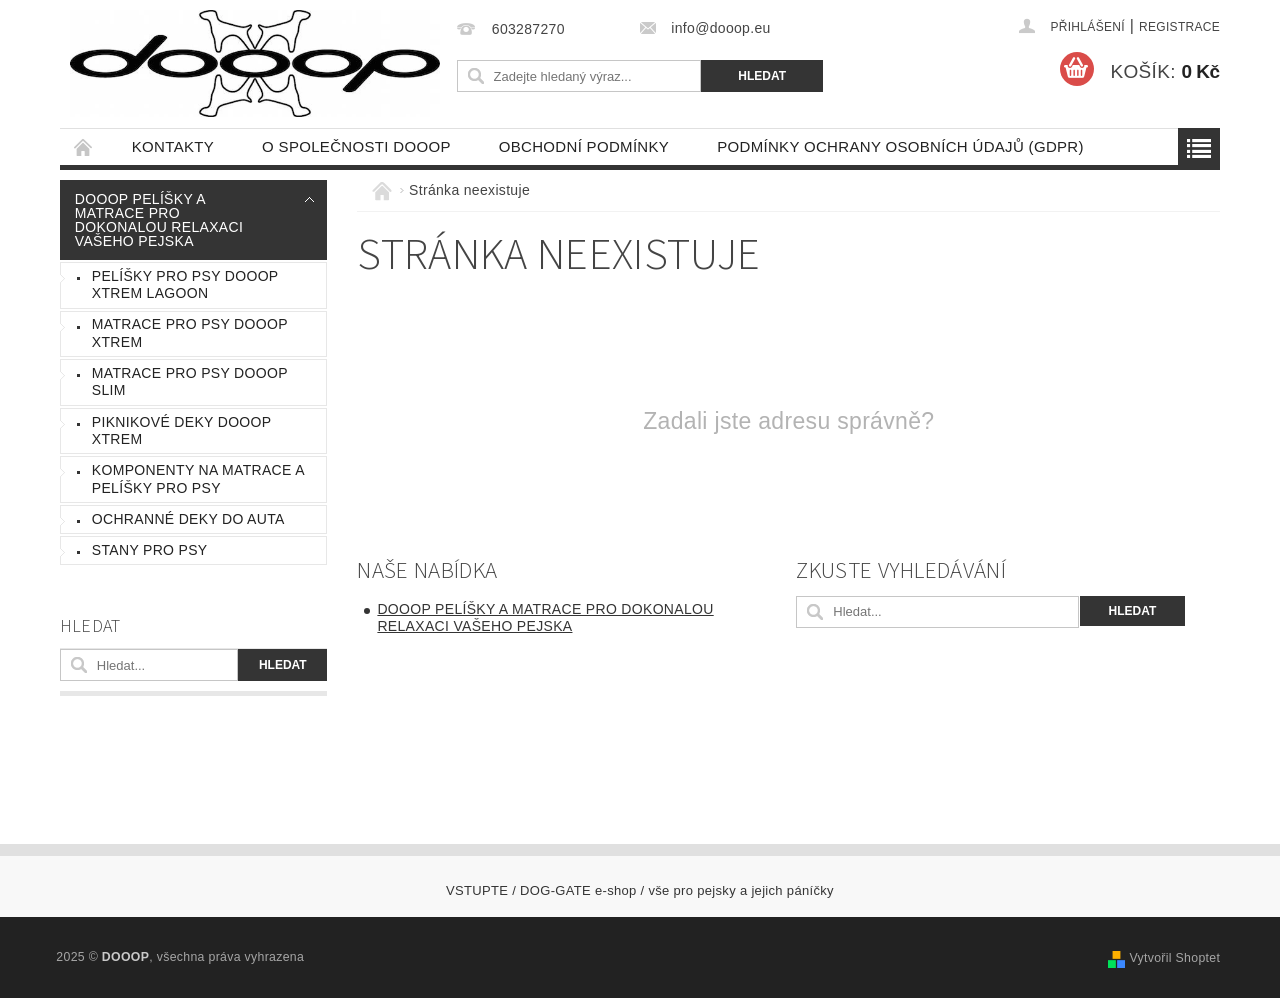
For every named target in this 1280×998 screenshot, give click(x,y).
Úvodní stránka (84, 146)
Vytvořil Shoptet (1174, 958)
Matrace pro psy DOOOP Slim (190, 382)
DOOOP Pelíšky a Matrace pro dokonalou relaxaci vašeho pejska (159, 220)
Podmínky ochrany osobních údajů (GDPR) (900, 146)
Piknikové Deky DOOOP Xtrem (182, 431)
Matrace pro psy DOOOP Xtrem (190, 333)
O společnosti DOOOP (356, 146)
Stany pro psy (150, 550)
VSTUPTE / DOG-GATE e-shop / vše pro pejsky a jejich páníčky (640, 890)
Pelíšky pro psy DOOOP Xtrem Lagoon (185, 285)
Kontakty (173, 146)
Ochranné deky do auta (188, 519)
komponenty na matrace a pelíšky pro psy (198, 479)
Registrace (1179, 27)
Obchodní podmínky (584, 146)
